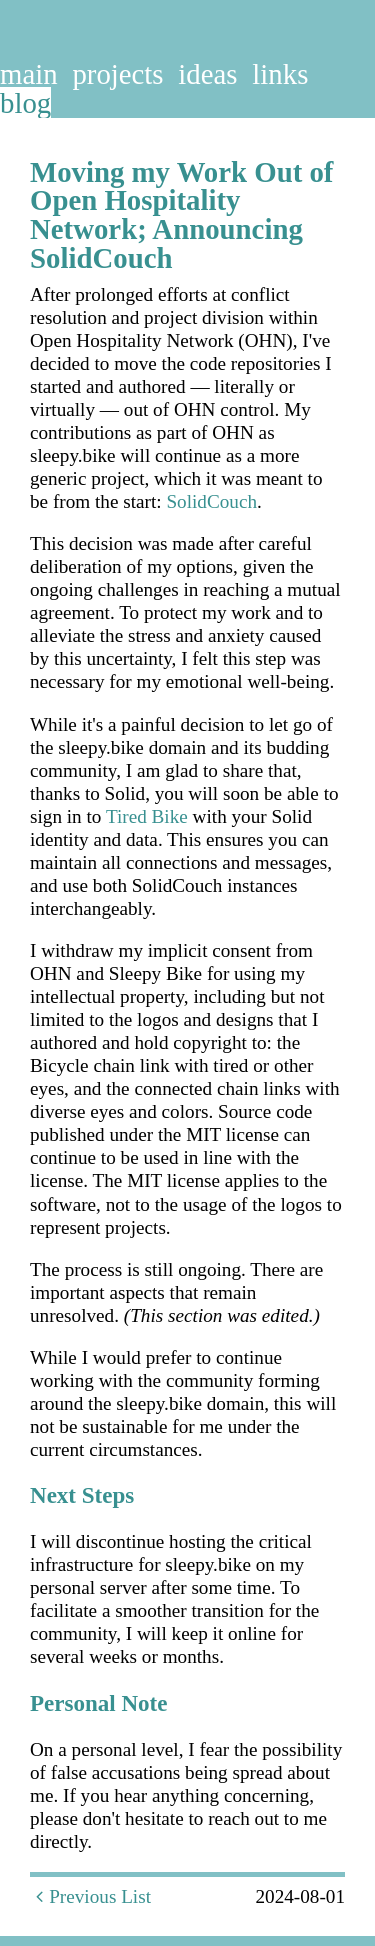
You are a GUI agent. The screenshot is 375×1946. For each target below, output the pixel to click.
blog (25, 103)
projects (117, 74)
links (280, 74)
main (29, 74)
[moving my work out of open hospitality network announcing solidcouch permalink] (20, 172)
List (136, 1896)
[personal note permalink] (20, 1703)
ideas (207, 74)
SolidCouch (211, 501)
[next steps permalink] (20, 1495)
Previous (73, 1896)
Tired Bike (147, 816)
